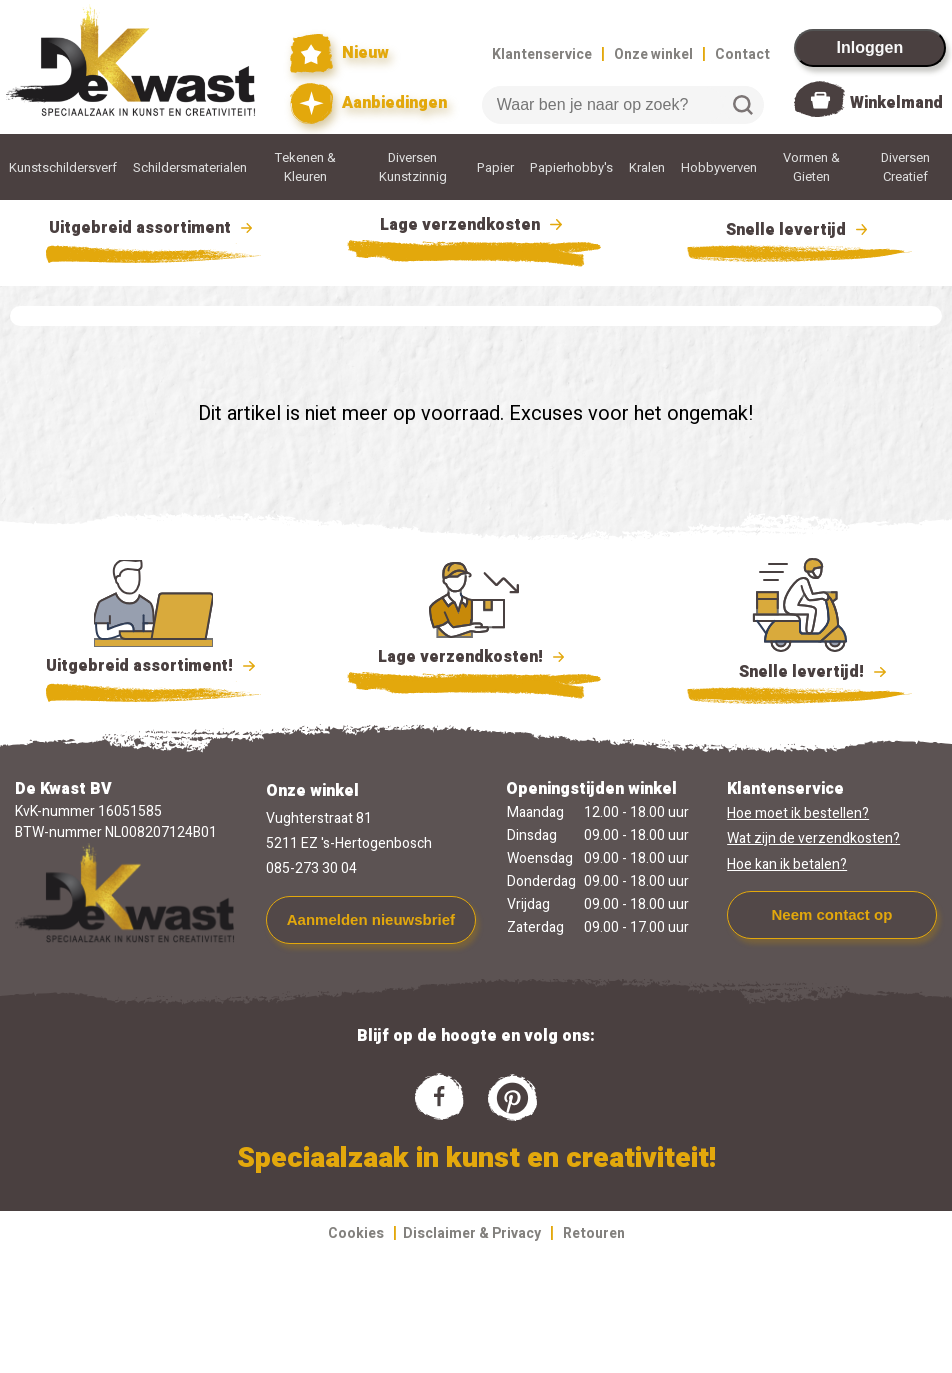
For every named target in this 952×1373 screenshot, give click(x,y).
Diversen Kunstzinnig (413, 167)
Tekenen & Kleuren (305, 167)
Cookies (356, 1233)
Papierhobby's (571, 167)
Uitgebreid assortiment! (153, 666)
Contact (742, 54)
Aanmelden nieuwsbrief (371, 919)
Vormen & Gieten (811, 167)
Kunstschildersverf (63, 167)
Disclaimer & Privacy (472, 1233)
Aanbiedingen (368, 103)
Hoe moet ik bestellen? (798, 813)
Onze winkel (653, 54)
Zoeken (743, 105)
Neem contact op (831, 914)
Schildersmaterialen (190, 167)
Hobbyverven (719, 167)
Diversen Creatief (905, 167)
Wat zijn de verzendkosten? (813, 838)
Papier (495, 167)
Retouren (594, 1233)
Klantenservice (542, 54)
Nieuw (340, 53)
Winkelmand (896, 103)
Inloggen (870, 47)
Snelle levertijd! (799, 670)
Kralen (647, 167)
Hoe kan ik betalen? (787, 864)
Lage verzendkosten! (474, 660)
